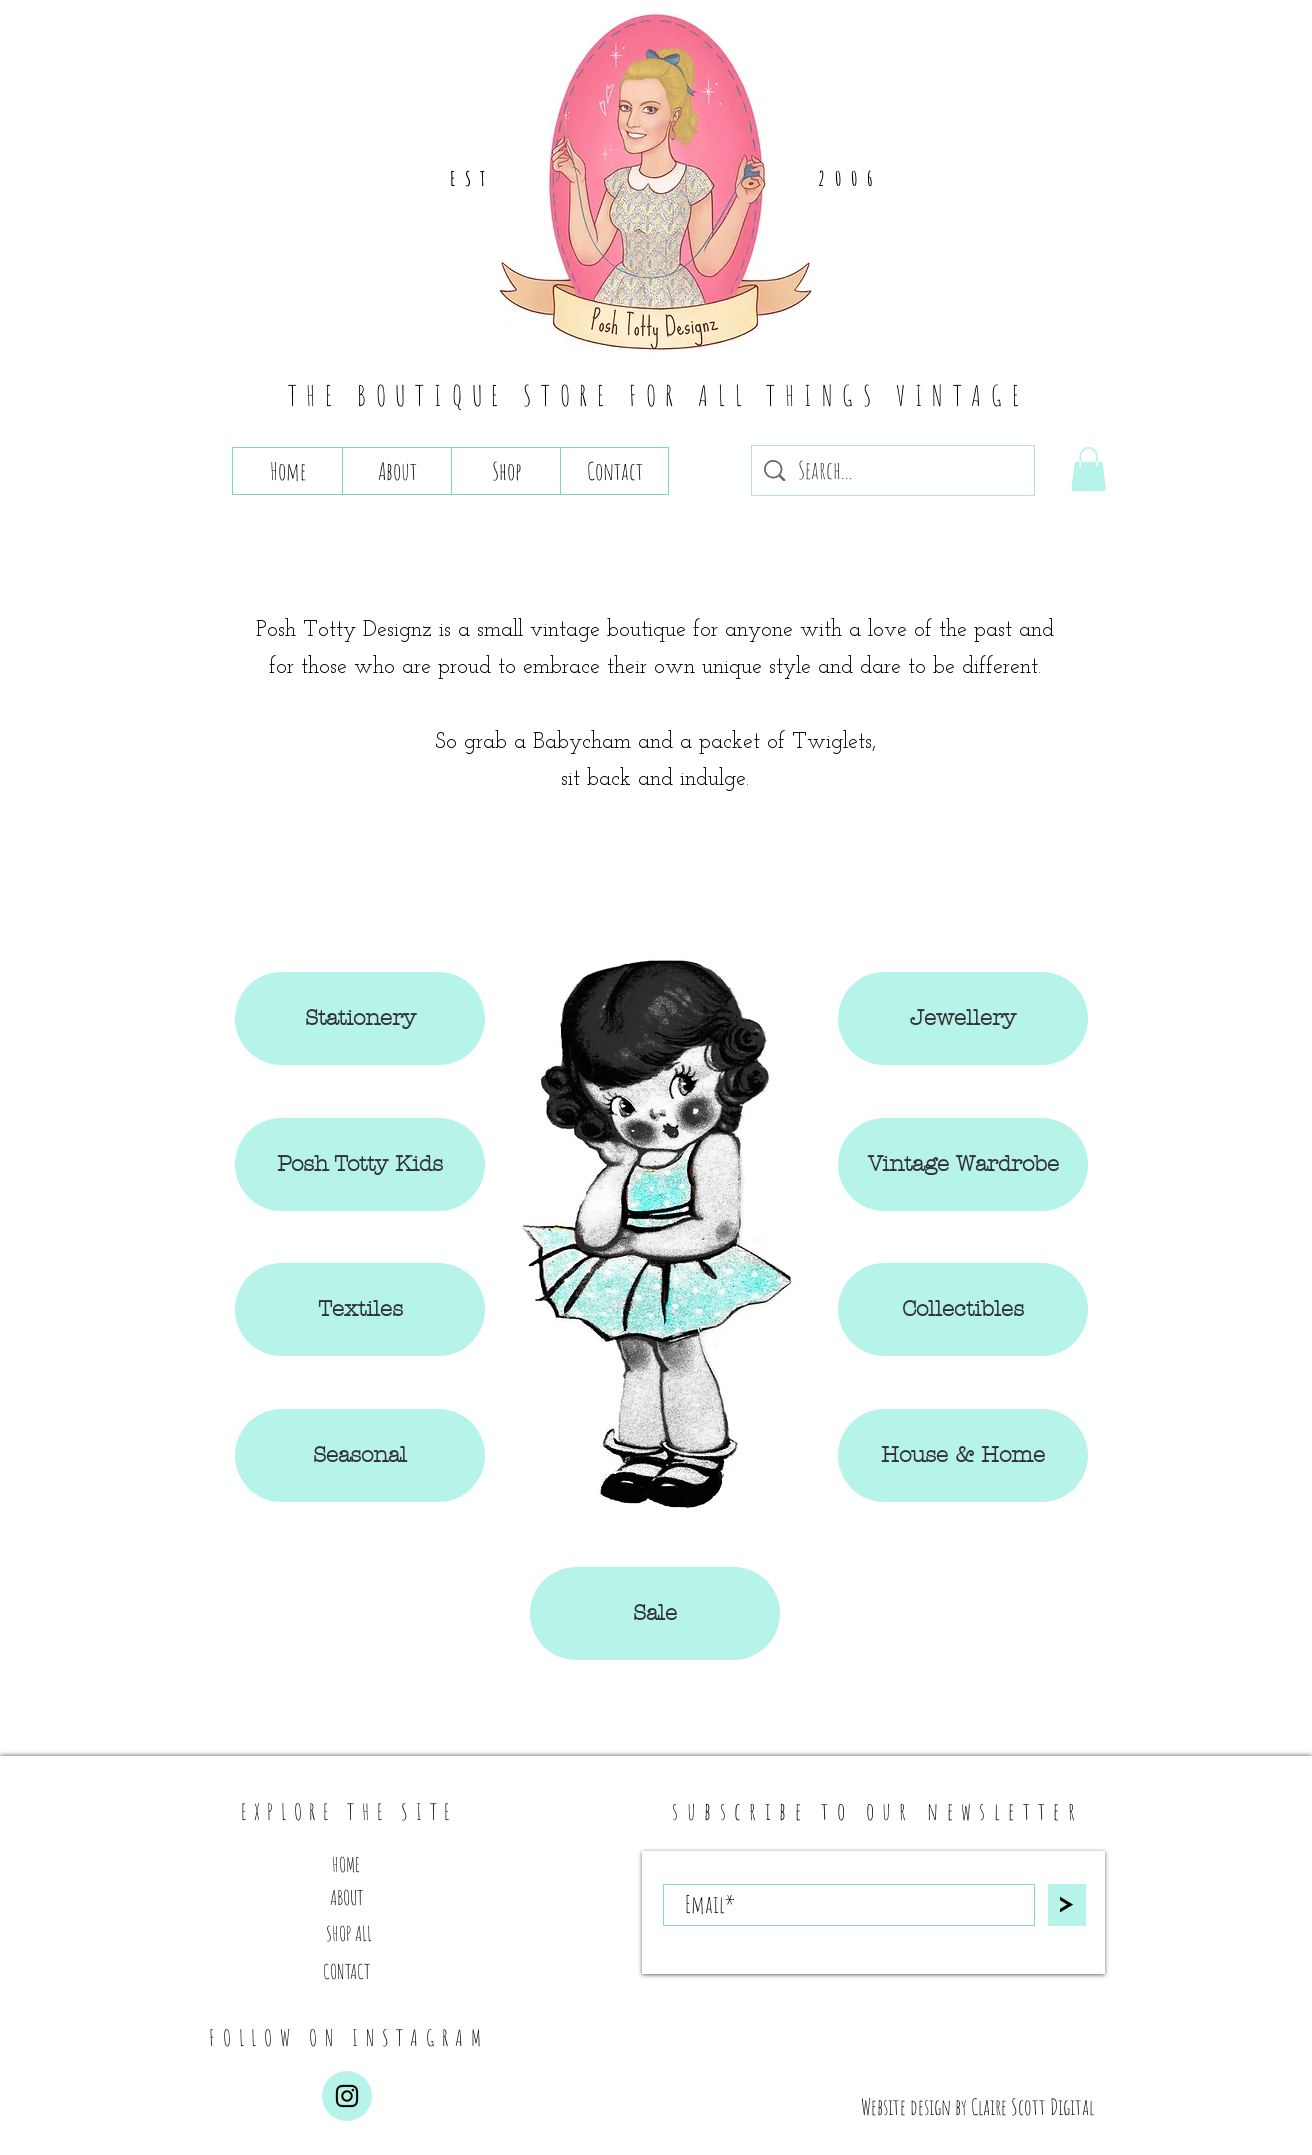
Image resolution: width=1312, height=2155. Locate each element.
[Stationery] (360, 1018)
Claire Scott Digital (1032, 2106)
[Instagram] (347, 2096)
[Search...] (895, 471)
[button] (1088, 469)
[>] (1067, 1905)
